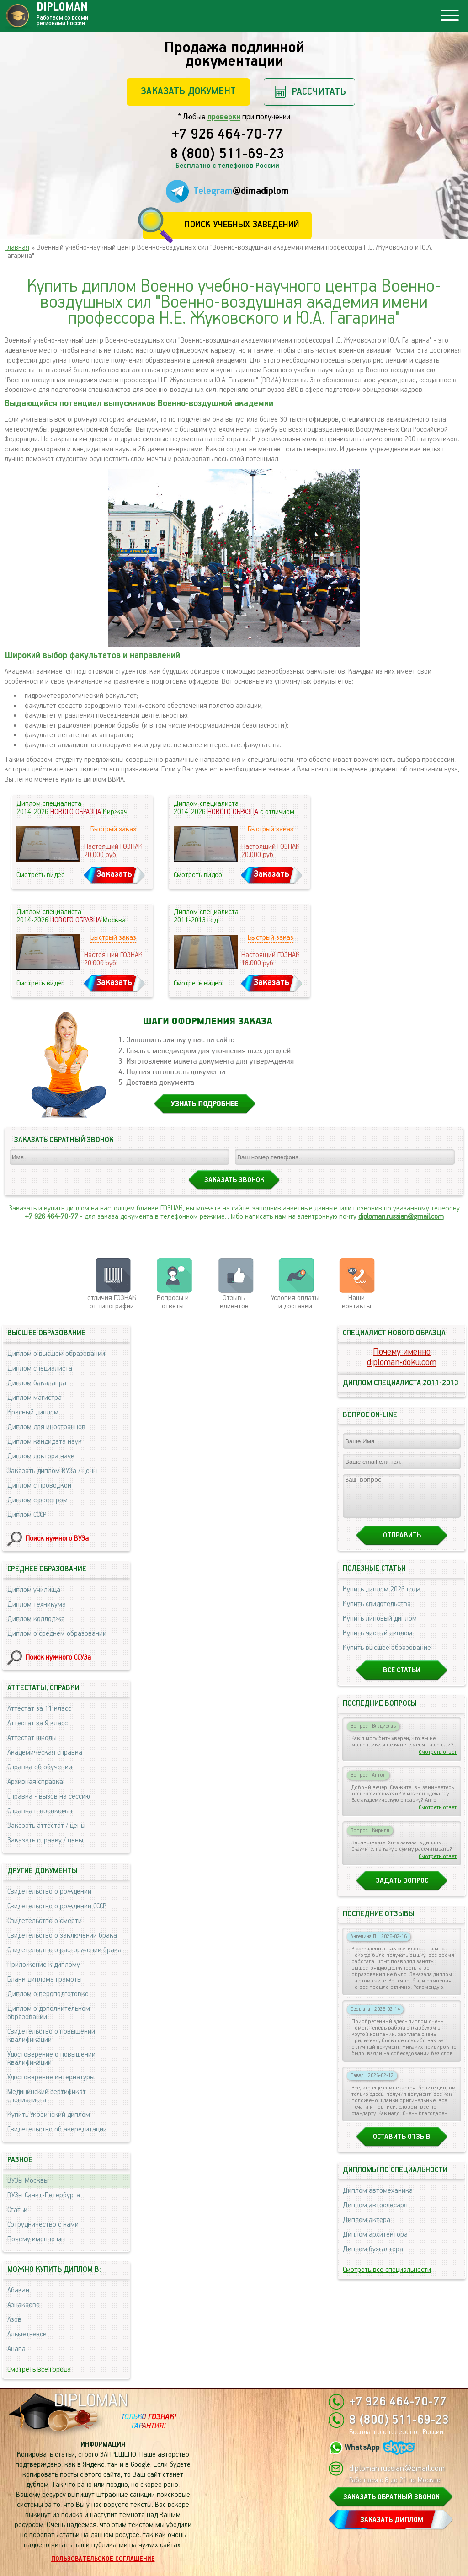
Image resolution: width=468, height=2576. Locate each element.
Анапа (16, 2349)
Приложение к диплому (43, 1964)
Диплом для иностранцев (46, 1427)
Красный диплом (32, 1412)
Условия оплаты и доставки (295, 1302)
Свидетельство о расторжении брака (64, 1950)
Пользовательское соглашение (103, 2559)
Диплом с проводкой (39, 1485)
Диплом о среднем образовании (56, 1633)
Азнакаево (23, 2305)
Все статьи (401, 1678)
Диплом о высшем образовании (56, 1354)
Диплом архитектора (375, 2243)
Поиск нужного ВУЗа (57, 1538)
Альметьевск (27, 2334)
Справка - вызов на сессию (48, 1796)
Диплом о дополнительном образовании (48, 2012)
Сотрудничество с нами (43, 2224)
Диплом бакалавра (36, 1383)
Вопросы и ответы (173, 1302)
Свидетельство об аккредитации (57, 2129)
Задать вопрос (402, 1889)
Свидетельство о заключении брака (62, 1935)
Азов (14, 2319)
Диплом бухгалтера (373, 2257)
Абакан (18, 2290)
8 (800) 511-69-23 (227, 154)
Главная (17, 247)
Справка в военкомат (40, 1811)
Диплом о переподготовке (48, 1994)
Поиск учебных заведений (241, 225)
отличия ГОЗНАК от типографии (111, 1302)
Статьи (17, 2210)
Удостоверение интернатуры (51, 2077)
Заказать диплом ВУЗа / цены (52, 1471)
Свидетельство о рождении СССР (56, 1906)
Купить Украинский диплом (48, 2114)
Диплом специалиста (39, 1368)
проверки (223, 117)
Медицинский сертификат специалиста (46, 2096)
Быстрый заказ (113, 829)
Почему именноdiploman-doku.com (401, 1357)
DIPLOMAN (91, 2401)
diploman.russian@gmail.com (401, 1216)
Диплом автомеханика (378, 2199)
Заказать (114, 874)
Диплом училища (33, 1589)
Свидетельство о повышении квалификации (51, 2035)
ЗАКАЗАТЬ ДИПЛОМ (391, 2520)
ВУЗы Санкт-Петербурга (43, 2195)
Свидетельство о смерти (44, 1921)
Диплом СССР (26, 1514)
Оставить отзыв (402, 2145)
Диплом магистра (34, 1397)
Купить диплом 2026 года (381, 1597)
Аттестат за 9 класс (37, 1723)
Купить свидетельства (377, 1612)
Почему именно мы (36, 2239)
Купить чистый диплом (377, 1641)
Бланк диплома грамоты (44, 1979)
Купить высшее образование (387, 1656)
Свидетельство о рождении (49, 1891)
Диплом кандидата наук (44, 1441)
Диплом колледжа (36, 1619)
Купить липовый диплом (380, 1627)
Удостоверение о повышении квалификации (51, 2058)
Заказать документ (188, 91)
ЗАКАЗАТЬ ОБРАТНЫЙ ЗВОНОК (391, 2497)
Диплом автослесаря (375, 2213)
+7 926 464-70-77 (227, 135)
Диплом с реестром (37, 1500)
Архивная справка (35, 1782)
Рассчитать (319, 91)
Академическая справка (44, 1752)
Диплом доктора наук (40, 1456)
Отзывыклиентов (234, 1302)
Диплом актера (366, 2228)
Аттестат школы (32, 1738)
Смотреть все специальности (387, 2278)
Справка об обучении (39, 1767)
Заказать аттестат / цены (46, 1825)
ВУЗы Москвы (27, 2180)
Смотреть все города (39, 2369)
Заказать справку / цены (45, 1840)
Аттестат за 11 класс (39, 1708)
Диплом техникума (36, 1604)
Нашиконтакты (356, 1302)
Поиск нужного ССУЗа (58, 1657)
